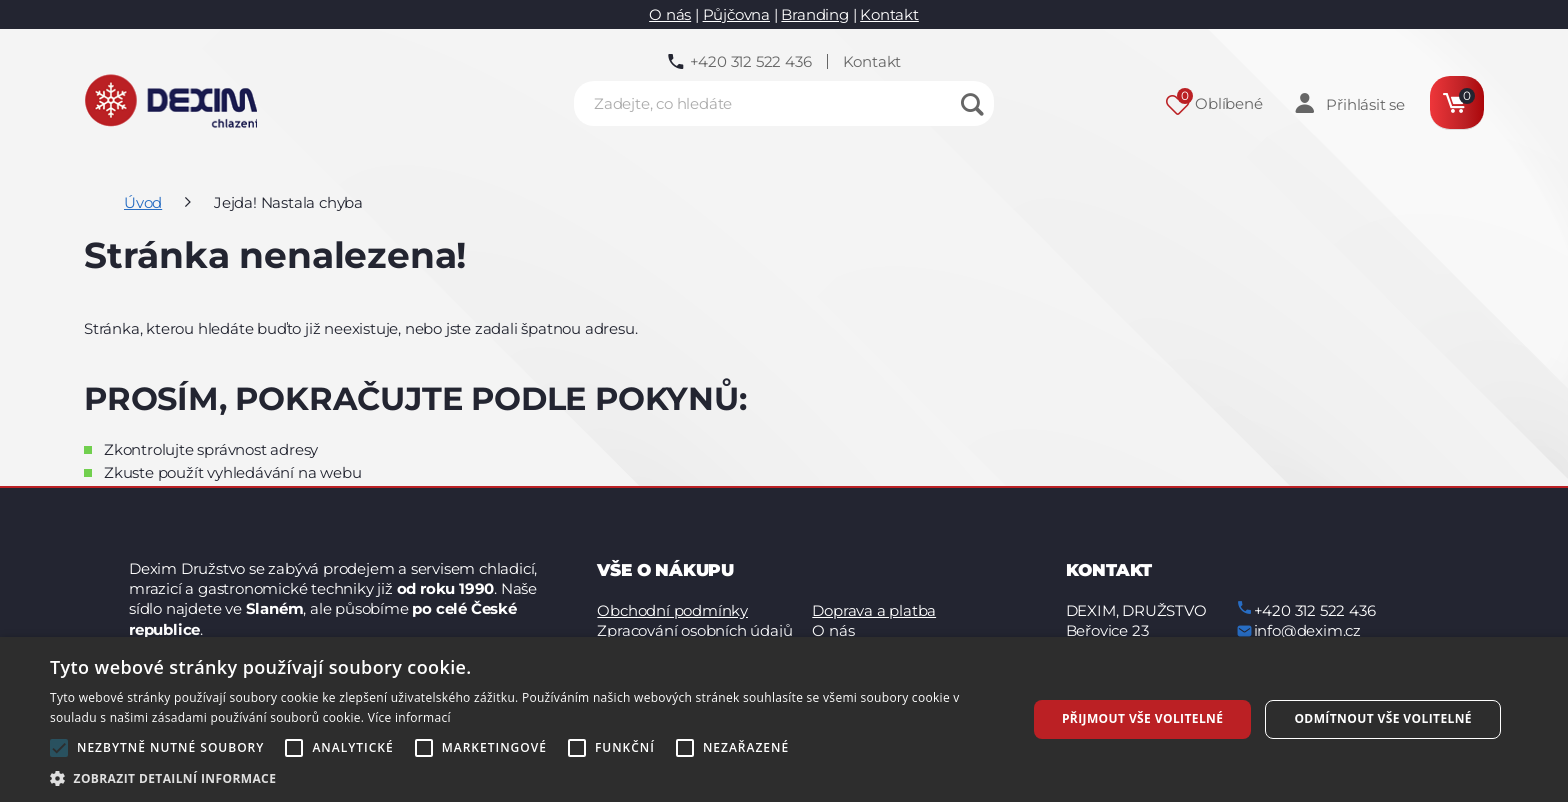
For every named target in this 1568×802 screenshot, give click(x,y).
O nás (670, 14)
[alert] (784, 719)
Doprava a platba (874, 610)
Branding (814, 14)
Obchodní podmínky (672, 610)
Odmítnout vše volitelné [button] (1383, 718)
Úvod (143, 202)
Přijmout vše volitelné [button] (1142, 718)
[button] (524, 777)
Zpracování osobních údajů (694, 630)
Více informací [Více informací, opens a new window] (409, 717)
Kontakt (889, 14)
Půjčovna (736, 14)
